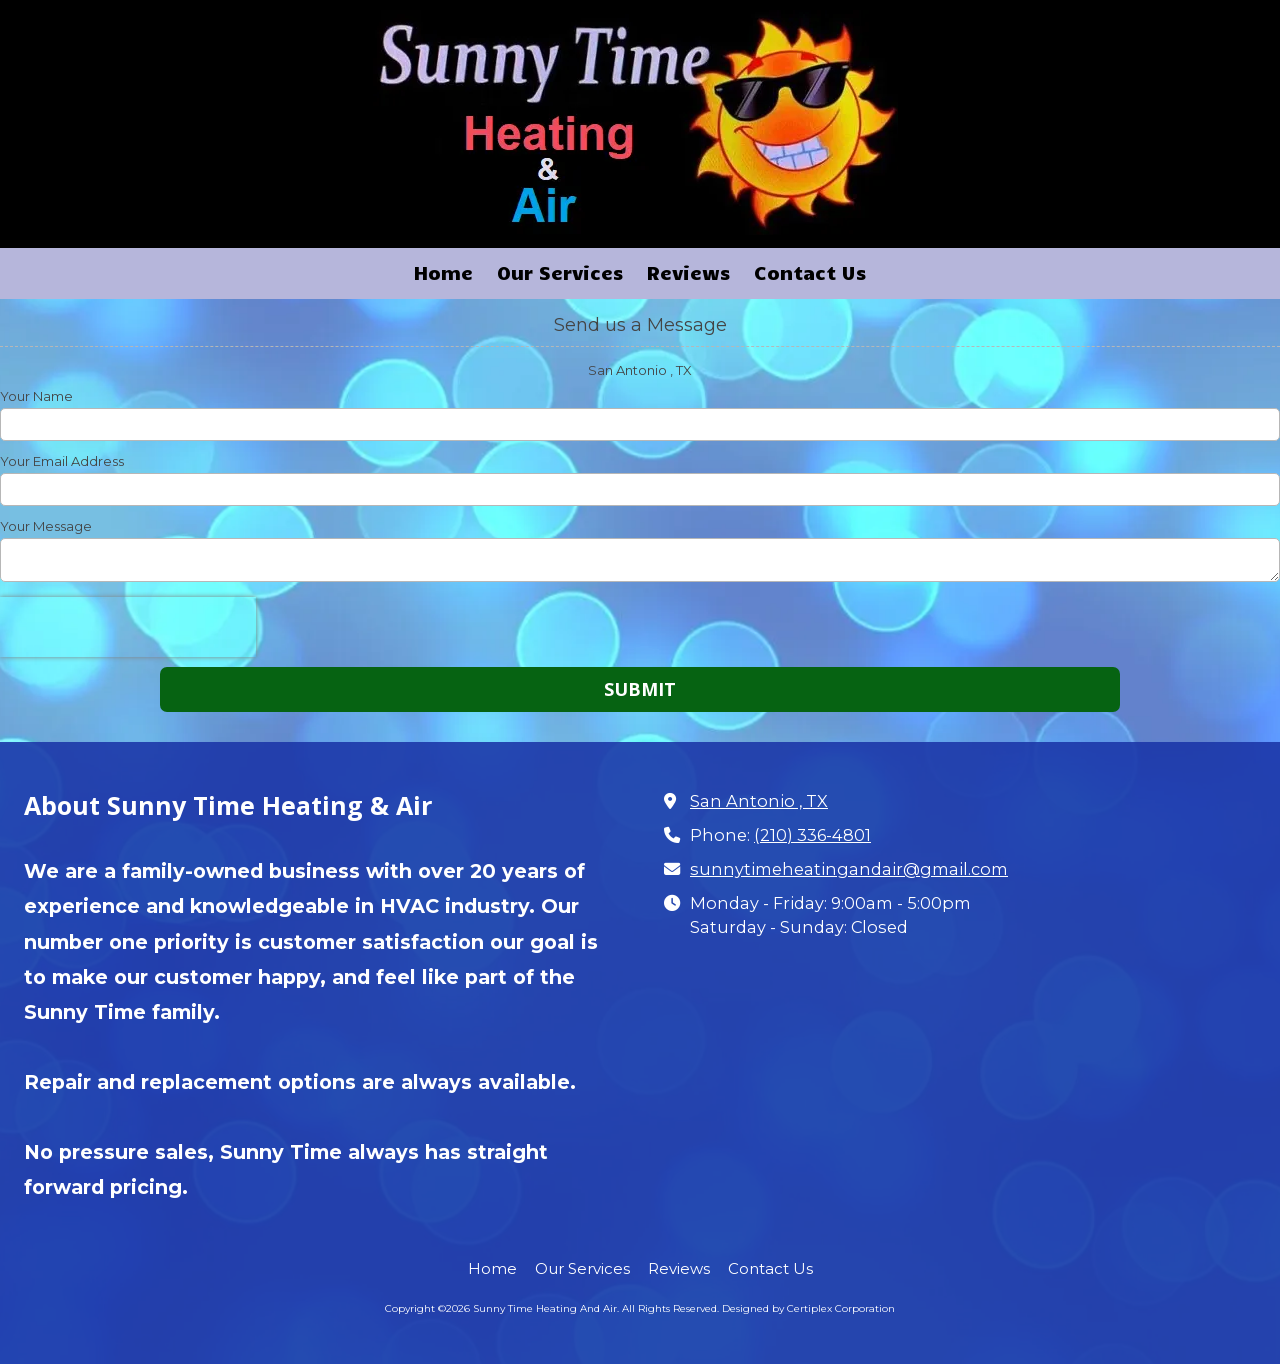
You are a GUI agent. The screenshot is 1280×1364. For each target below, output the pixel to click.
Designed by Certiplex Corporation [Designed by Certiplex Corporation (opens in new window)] (808, 1308)
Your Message (46, 526)
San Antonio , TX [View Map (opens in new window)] (759, 801)
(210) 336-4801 (812, 835)
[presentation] (128, 627)
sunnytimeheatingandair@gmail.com (849, 869)
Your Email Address (62, 461)
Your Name (36, 396)
